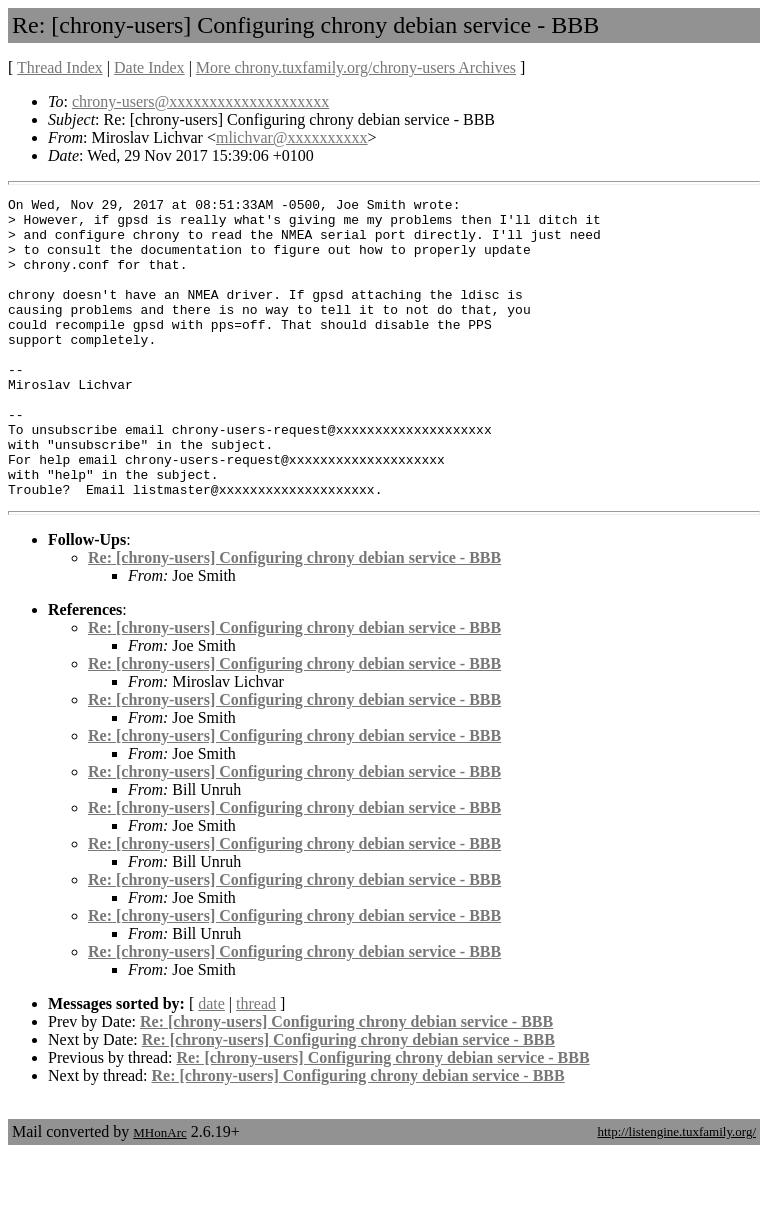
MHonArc (159, 1192)
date (211, 1063)
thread (256, 1063)
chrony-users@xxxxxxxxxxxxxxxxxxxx (200, 101)
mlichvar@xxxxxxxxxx (292, 137)
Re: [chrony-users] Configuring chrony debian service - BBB (294, 617)
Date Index (149, 67)
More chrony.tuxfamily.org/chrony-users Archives (356, 67)
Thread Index (60, 67)
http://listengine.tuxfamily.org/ (676, 1191)
